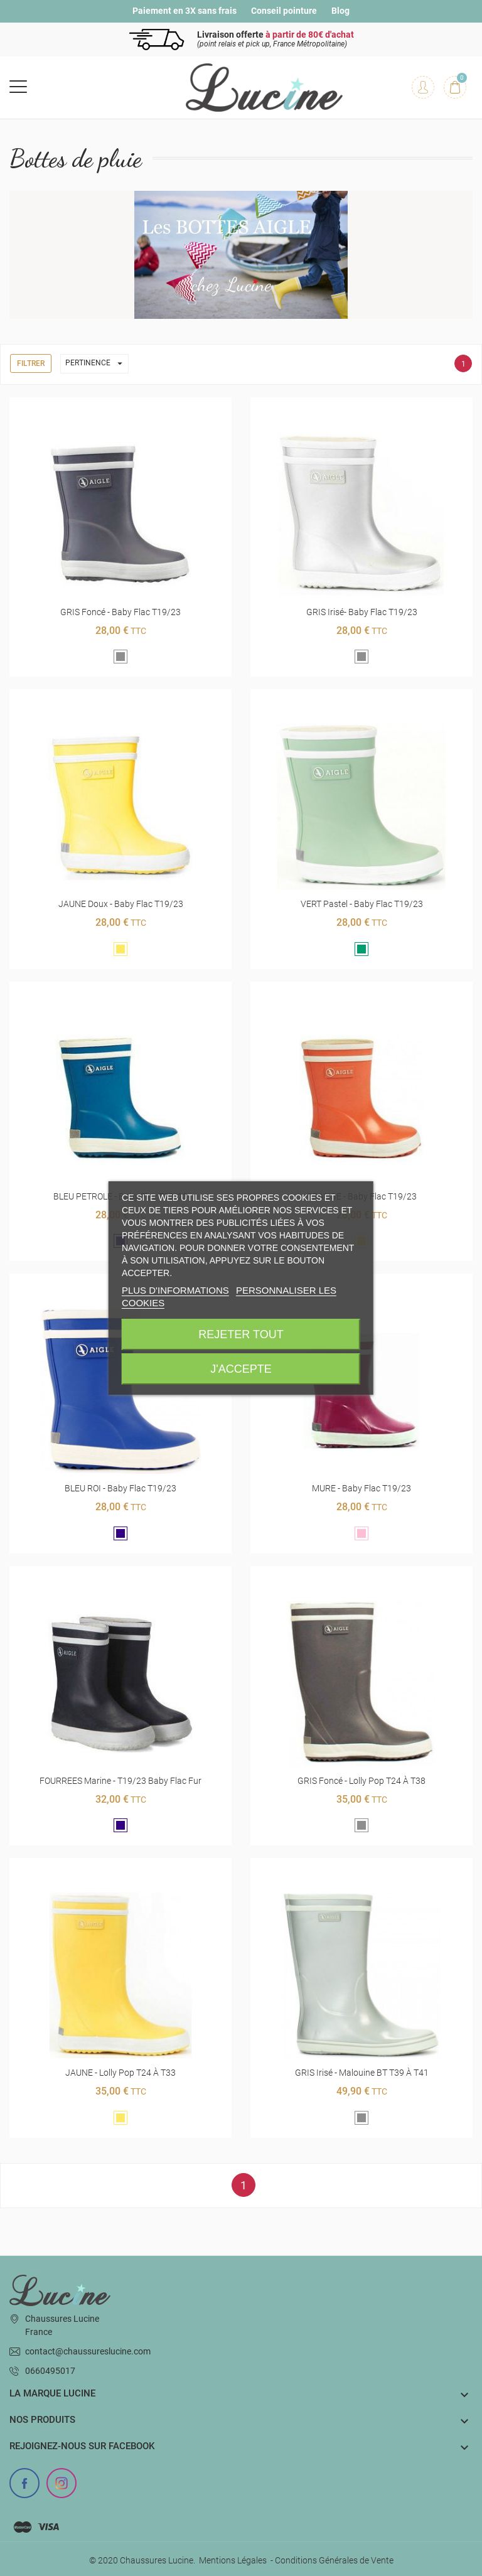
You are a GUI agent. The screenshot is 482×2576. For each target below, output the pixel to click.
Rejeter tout (240, 1334)
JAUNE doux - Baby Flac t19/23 (120, 904)
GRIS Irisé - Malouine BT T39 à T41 (362, 2073)
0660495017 (50, 2371)
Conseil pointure (284, 11)
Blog (340, 11)
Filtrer (31, 363)
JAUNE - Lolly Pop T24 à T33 (120, 2073)
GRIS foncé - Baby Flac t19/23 (120, 612)
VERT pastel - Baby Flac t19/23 (362, 904)
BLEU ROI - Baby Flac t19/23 (120, 1488)
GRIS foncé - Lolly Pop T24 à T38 (361, 1781)
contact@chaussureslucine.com (88, 2351)
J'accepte (240, 1369)
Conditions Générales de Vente (334, 2560)
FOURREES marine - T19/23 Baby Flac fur (120, 1781)
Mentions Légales (233, 2560)
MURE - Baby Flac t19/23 (361, 1488)
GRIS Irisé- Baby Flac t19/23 (361, 612)
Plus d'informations (175, 1290)
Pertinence (96, 364)
